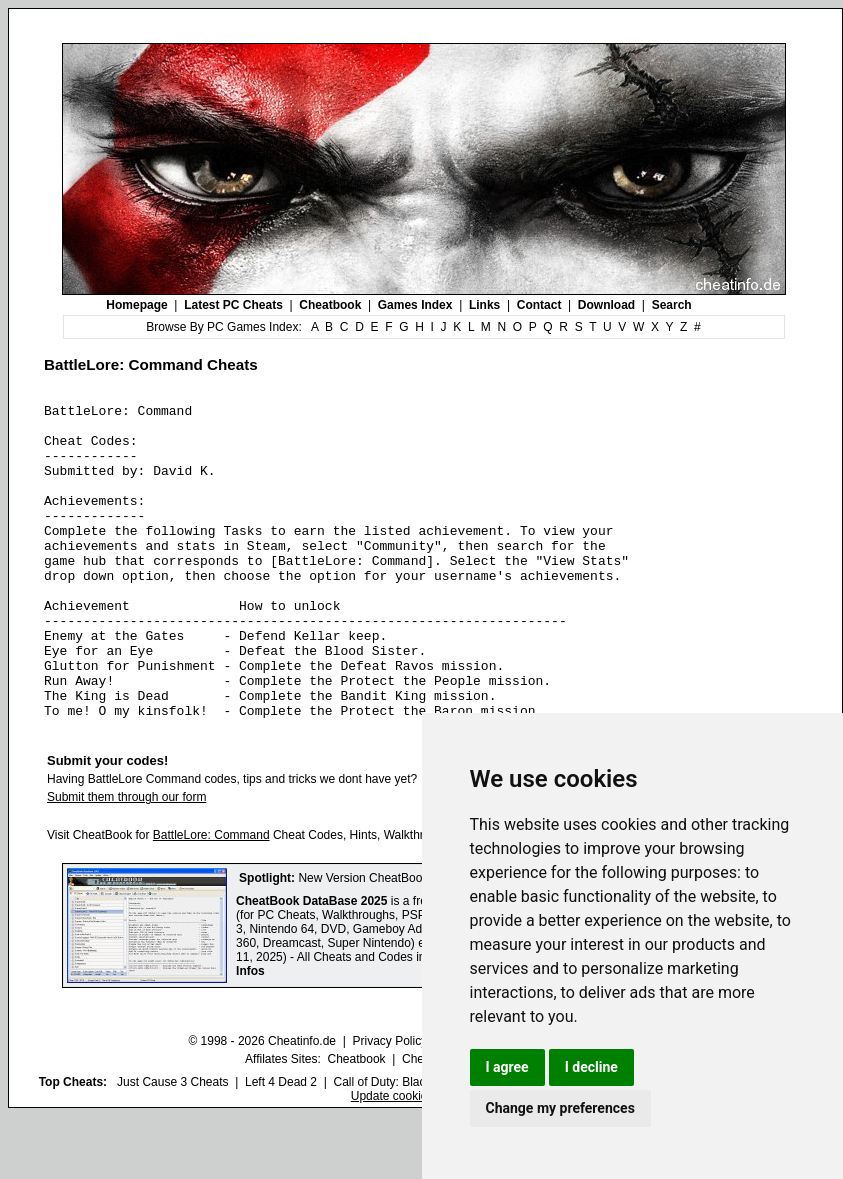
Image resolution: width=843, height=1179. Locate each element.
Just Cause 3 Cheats (172, 1145)
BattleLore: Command (211, 898)
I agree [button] (507, 1067)
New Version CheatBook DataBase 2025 (406, 941)
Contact (539, 305)
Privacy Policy (389, 1104)
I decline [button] (591, 1067)
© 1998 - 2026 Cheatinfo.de (262, 1104)
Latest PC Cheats (233, 305)
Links (484, 305)
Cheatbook (330, 305)
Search (672, 305)
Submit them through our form (126, 860)
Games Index (415, 305)
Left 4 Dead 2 (281, 1145)
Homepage (136, 305)
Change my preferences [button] (560, 1108)
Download (606, 305)
